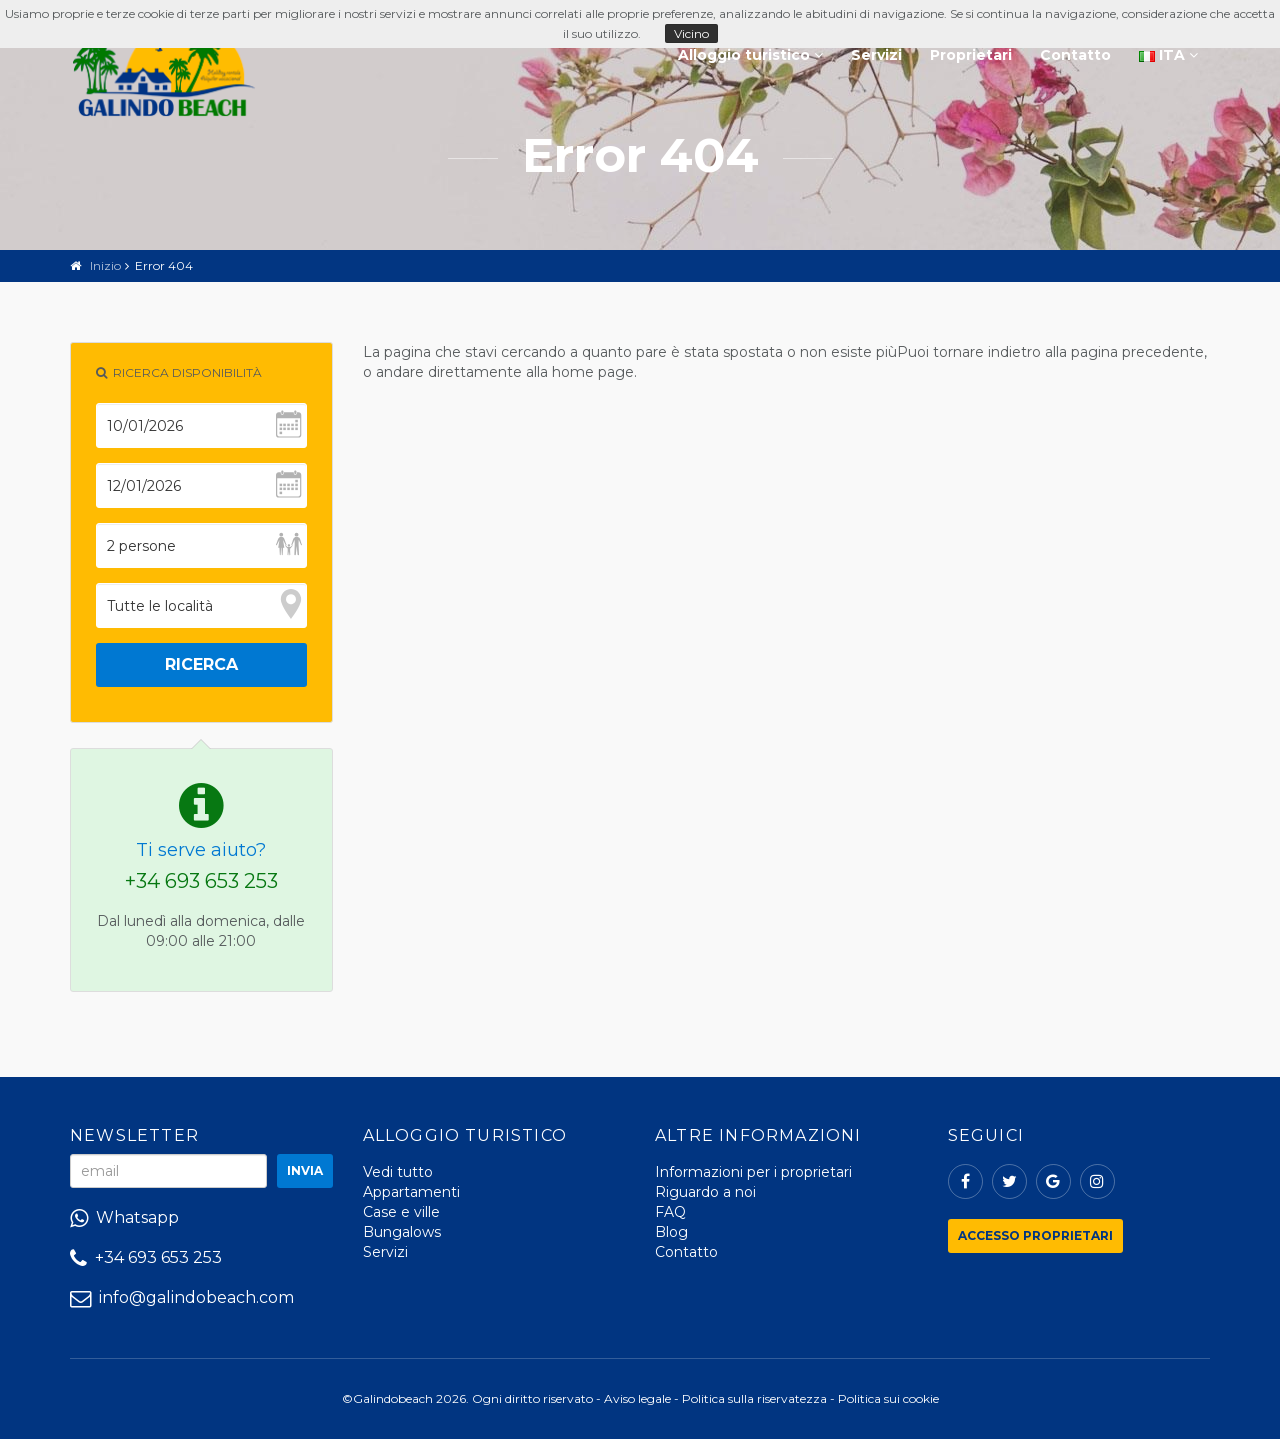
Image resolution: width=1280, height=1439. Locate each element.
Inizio (105, 265)
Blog (671, 1232)
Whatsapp (124, 1217)
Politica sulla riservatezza (754, 1398)
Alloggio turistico (750, 55)
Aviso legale (637, 1398)
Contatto (1075, 55)
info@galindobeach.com (182, 1297)
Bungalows (402, 1232)
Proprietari (971, 55)
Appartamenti (411, 1192)
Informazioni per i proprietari (753, 1172)
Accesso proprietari (1035, 1235)
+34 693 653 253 (201, 881)
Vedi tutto (398, 1172)
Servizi (876, 55)
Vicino (691, 33)
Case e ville (401, 1212)
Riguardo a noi (705, 1192)
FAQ (670, 1212)
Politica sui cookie (888, 1398)
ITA (1168, 55)
